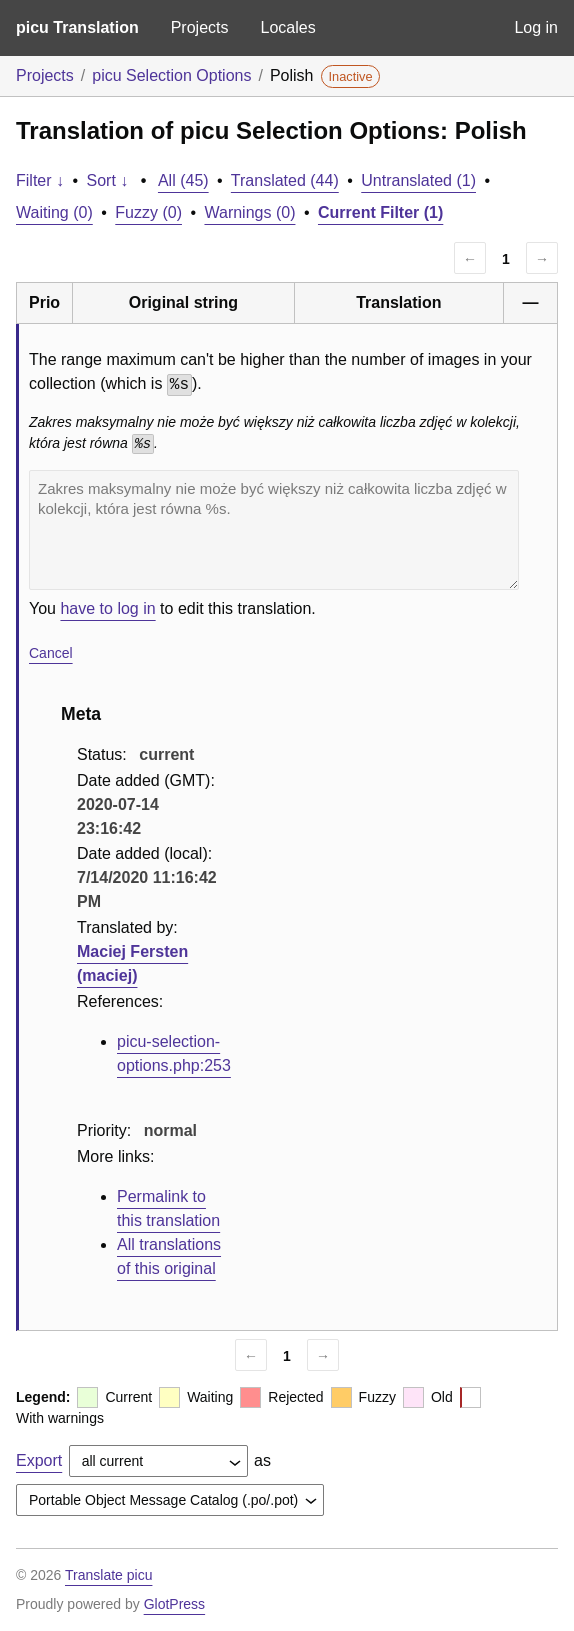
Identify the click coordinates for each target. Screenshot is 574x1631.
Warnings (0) (249, 212)
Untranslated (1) (418, 180)
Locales (287, 27)
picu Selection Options (171, 75)
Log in (536, 27)
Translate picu (108, 1575)
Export (39, 1460)
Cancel (51, 653)
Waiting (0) (54, 212)
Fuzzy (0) (148, 212)
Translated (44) (285, 180)
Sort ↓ (108, 180)
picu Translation (77, 27)
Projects (200, 27)
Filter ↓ (40, 180)
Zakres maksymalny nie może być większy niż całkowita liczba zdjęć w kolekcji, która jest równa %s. (274, 530)
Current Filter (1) (380, 212)
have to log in (107, 608)
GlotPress (174, 1604)
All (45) (183, 180)
